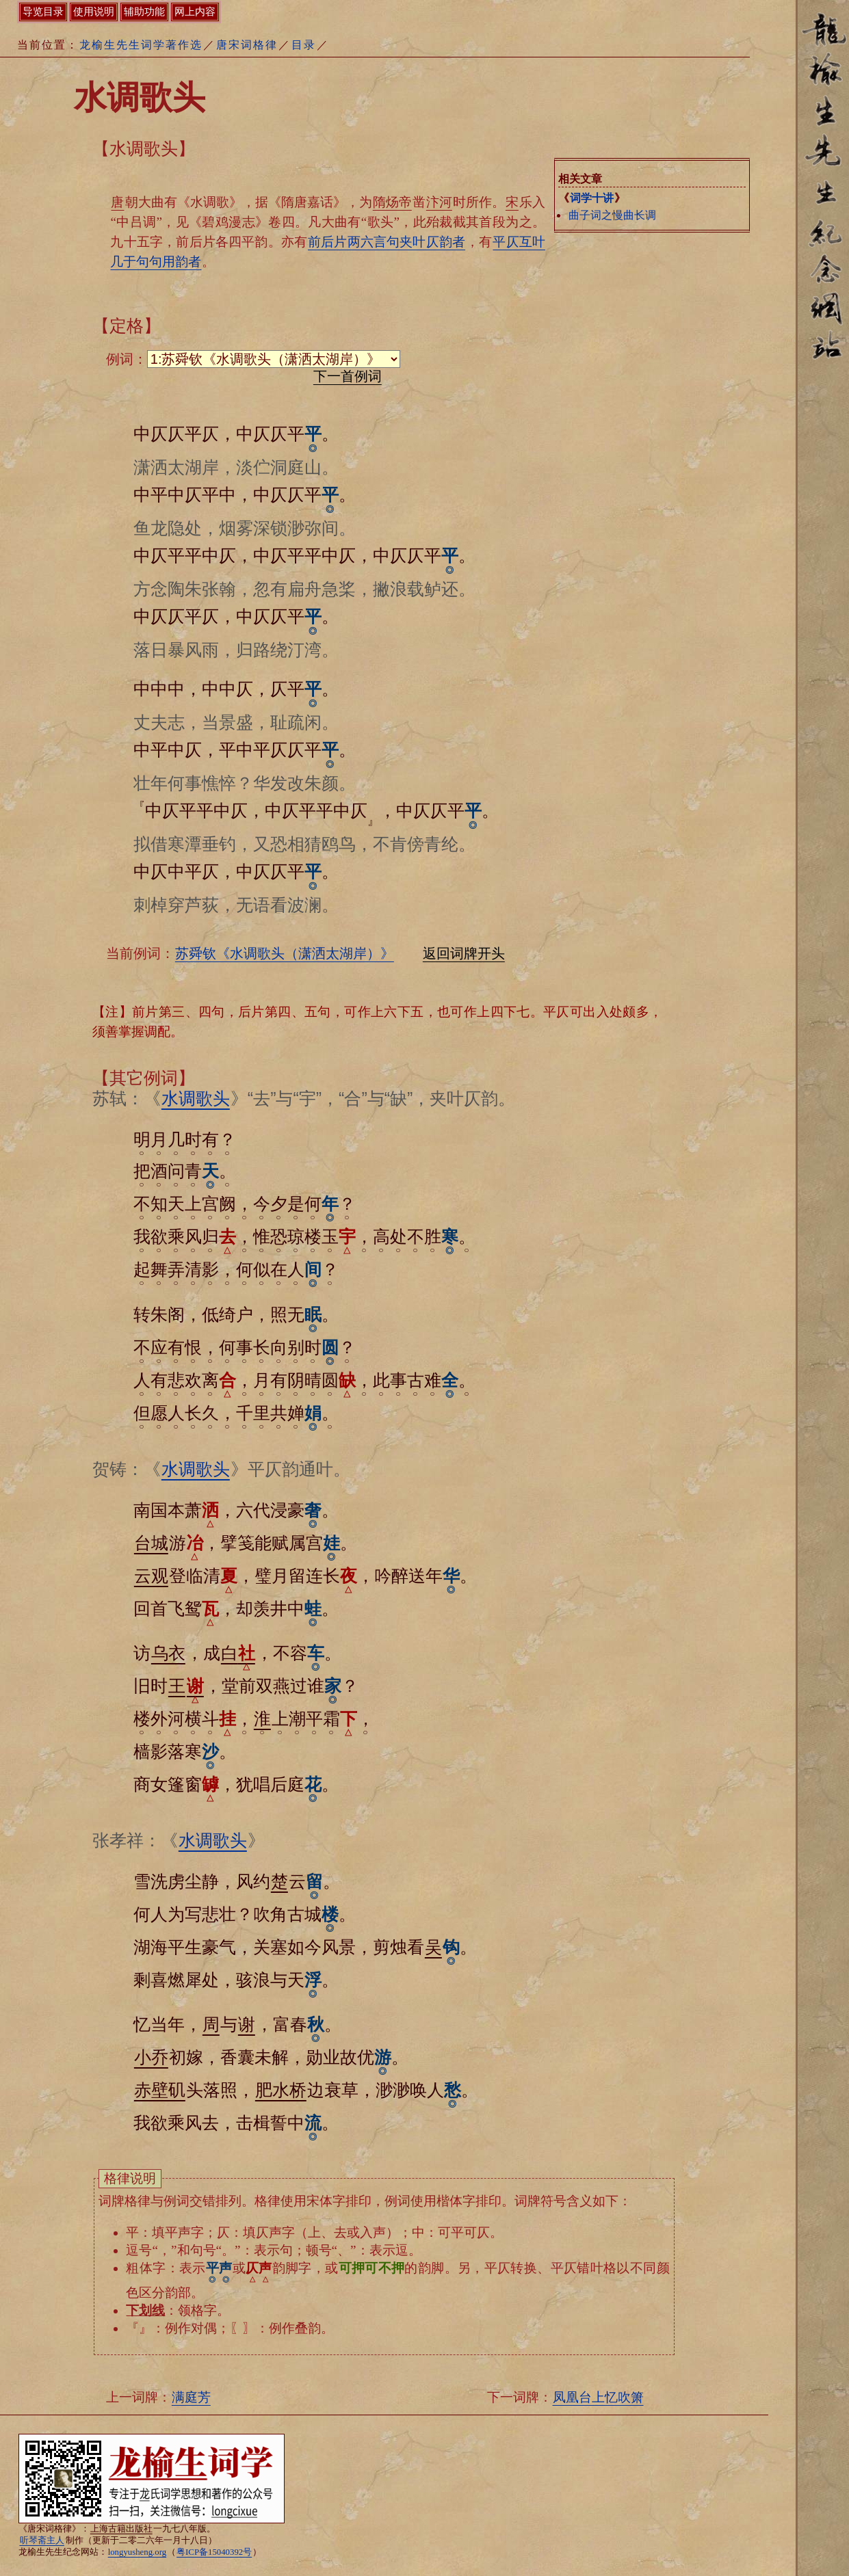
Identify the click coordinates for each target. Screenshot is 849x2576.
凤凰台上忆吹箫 (598, 2397)
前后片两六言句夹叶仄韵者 (386, 242)
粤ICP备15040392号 (214, 2552)
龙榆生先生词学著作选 (141, 45)
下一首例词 (347, 376)
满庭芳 (191, 2397)
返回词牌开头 (464, 953)
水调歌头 (195, 1098)
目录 (303, 45)
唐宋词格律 (247, 45)
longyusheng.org (137, 2552)
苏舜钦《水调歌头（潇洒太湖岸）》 (284, 953)
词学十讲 (592, 198)
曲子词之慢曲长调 (612, 215)
